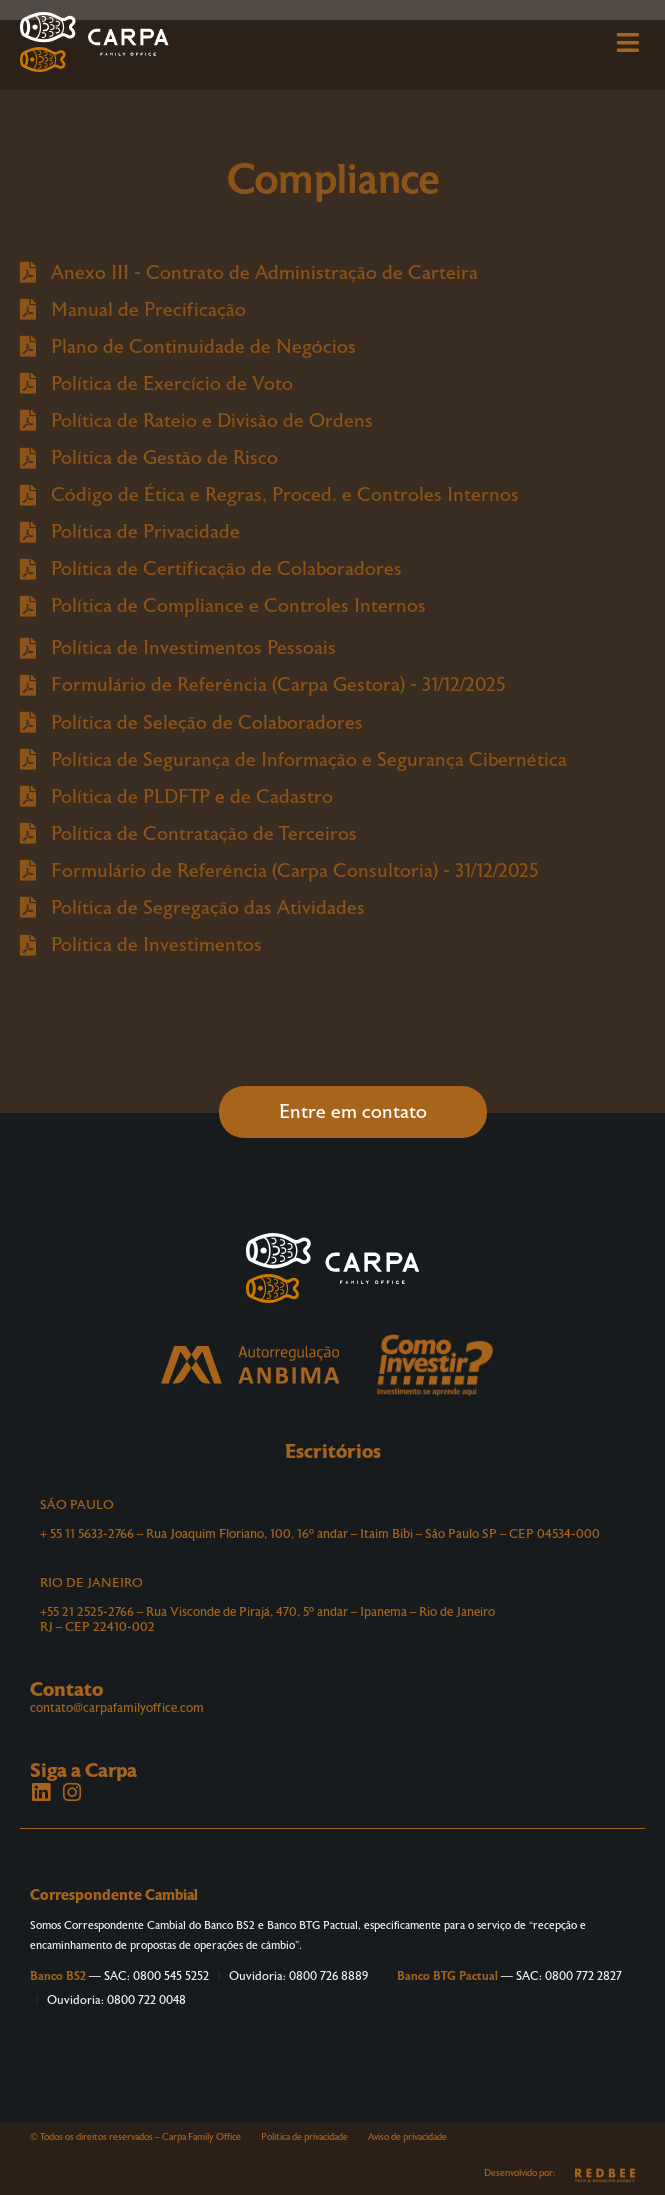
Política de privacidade (304, 2137)
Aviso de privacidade (407, 2137)
